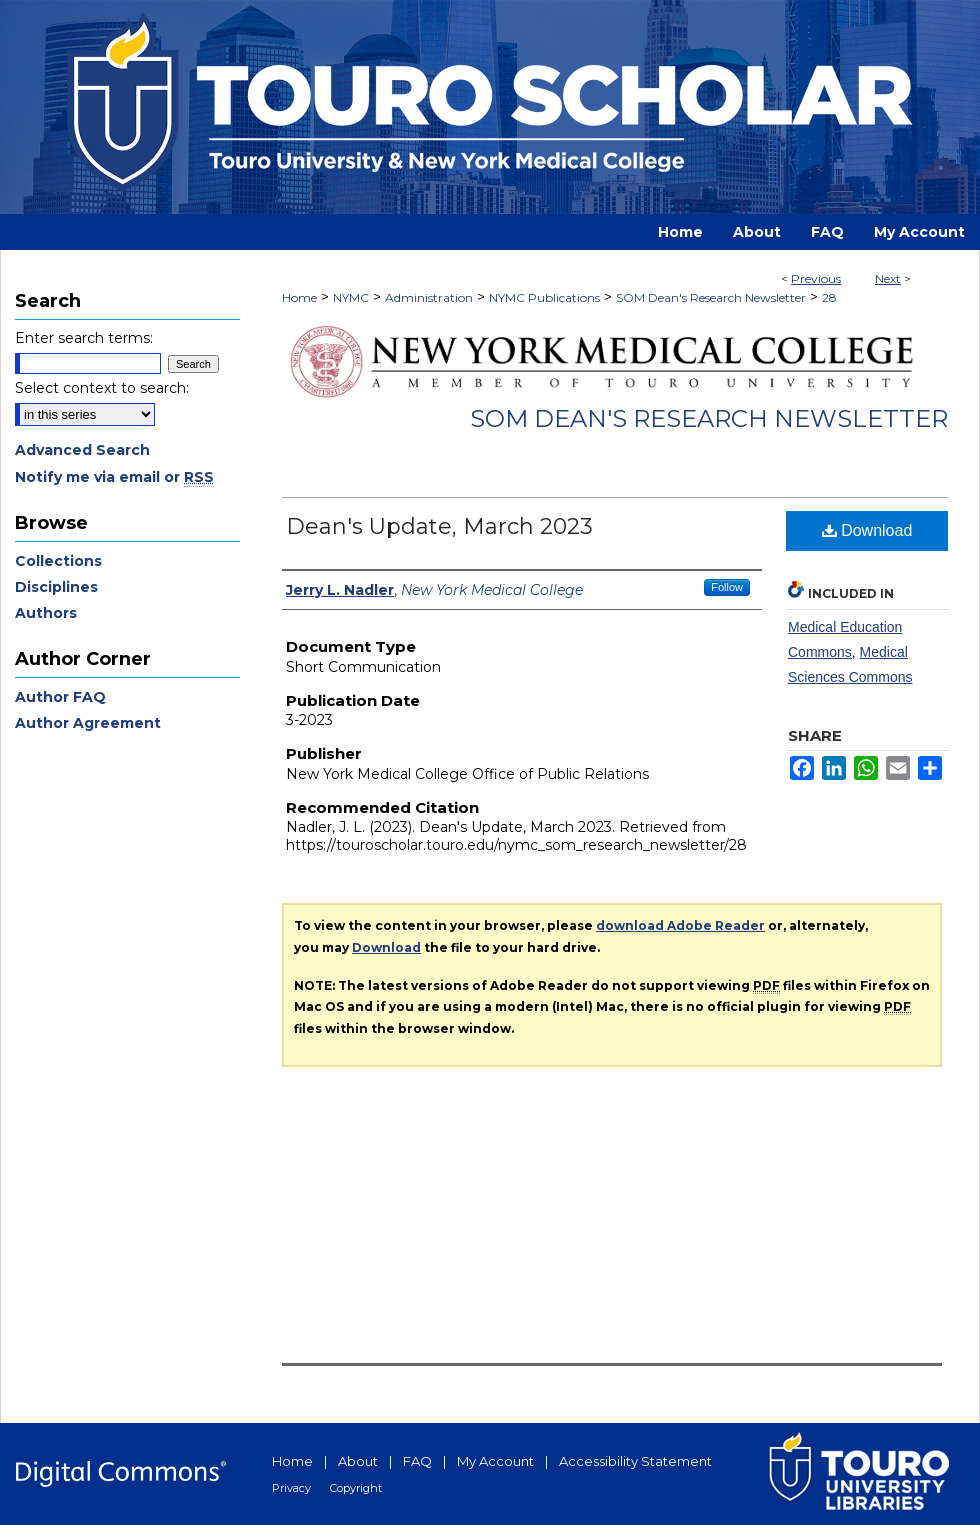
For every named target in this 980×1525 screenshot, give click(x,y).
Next (888, 278)
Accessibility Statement (635, 1461)
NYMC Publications (544, 297)
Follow (727, 587)
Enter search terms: (84, 338)
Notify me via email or (114, 477)
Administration (429, 297)
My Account (495, 1461)
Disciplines (56, 587)
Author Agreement (88, 723)
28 (829, 297)
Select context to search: (102, 388)
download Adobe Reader (680, 925)
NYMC (351, 297)
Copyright (356, 1488)
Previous (816, 278)
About (358, 1461)
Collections (58, 561)
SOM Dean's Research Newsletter (711, 297)
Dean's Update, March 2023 (439, 526)
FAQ (417, 1461)
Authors (46, 613)
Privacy (291, 1488)
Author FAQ (60, 697)
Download (867, 530)
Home (299, 297)
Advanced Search (82, 450)
